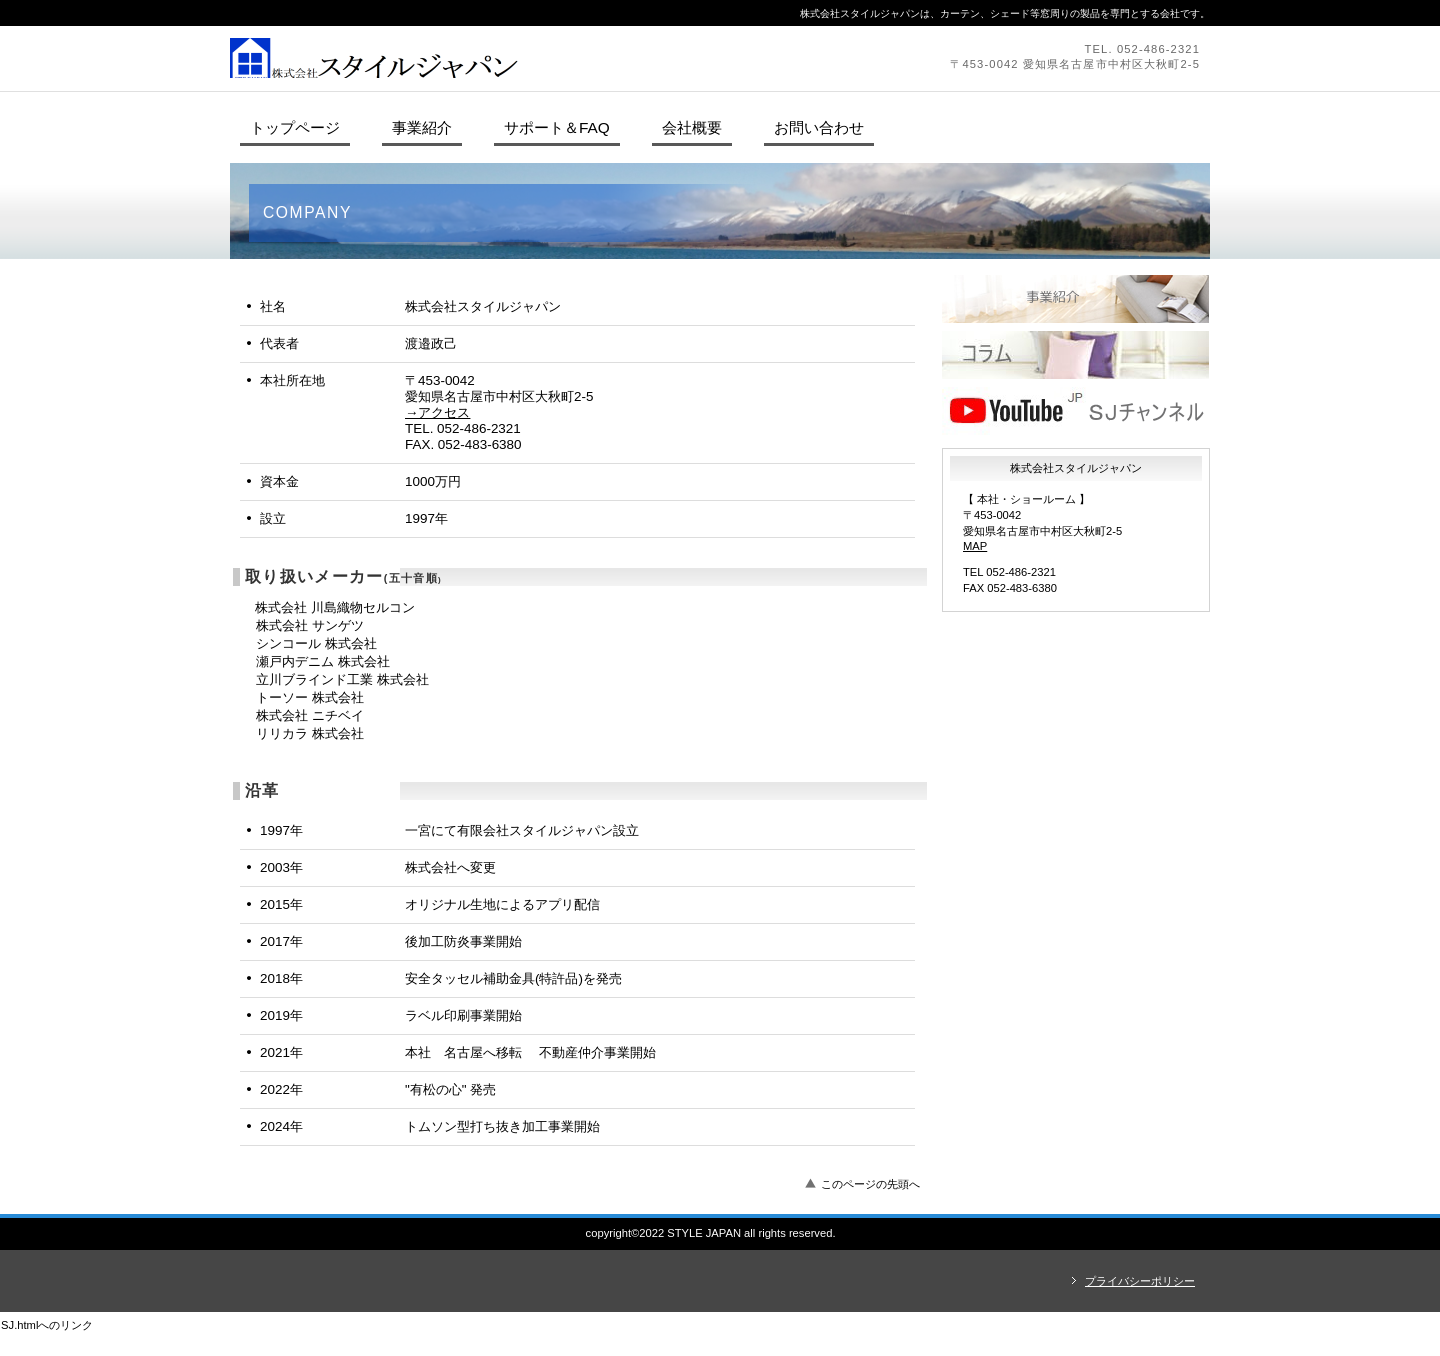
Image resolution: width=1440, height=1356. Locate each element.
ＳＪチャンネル (1075, 411)
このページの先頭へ (870, 1184)
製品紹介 (1075, 299)
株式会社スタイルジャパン (505, 58)
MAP (975, 546)
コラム (1075, 355)
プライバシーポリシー (1140, 1281)
